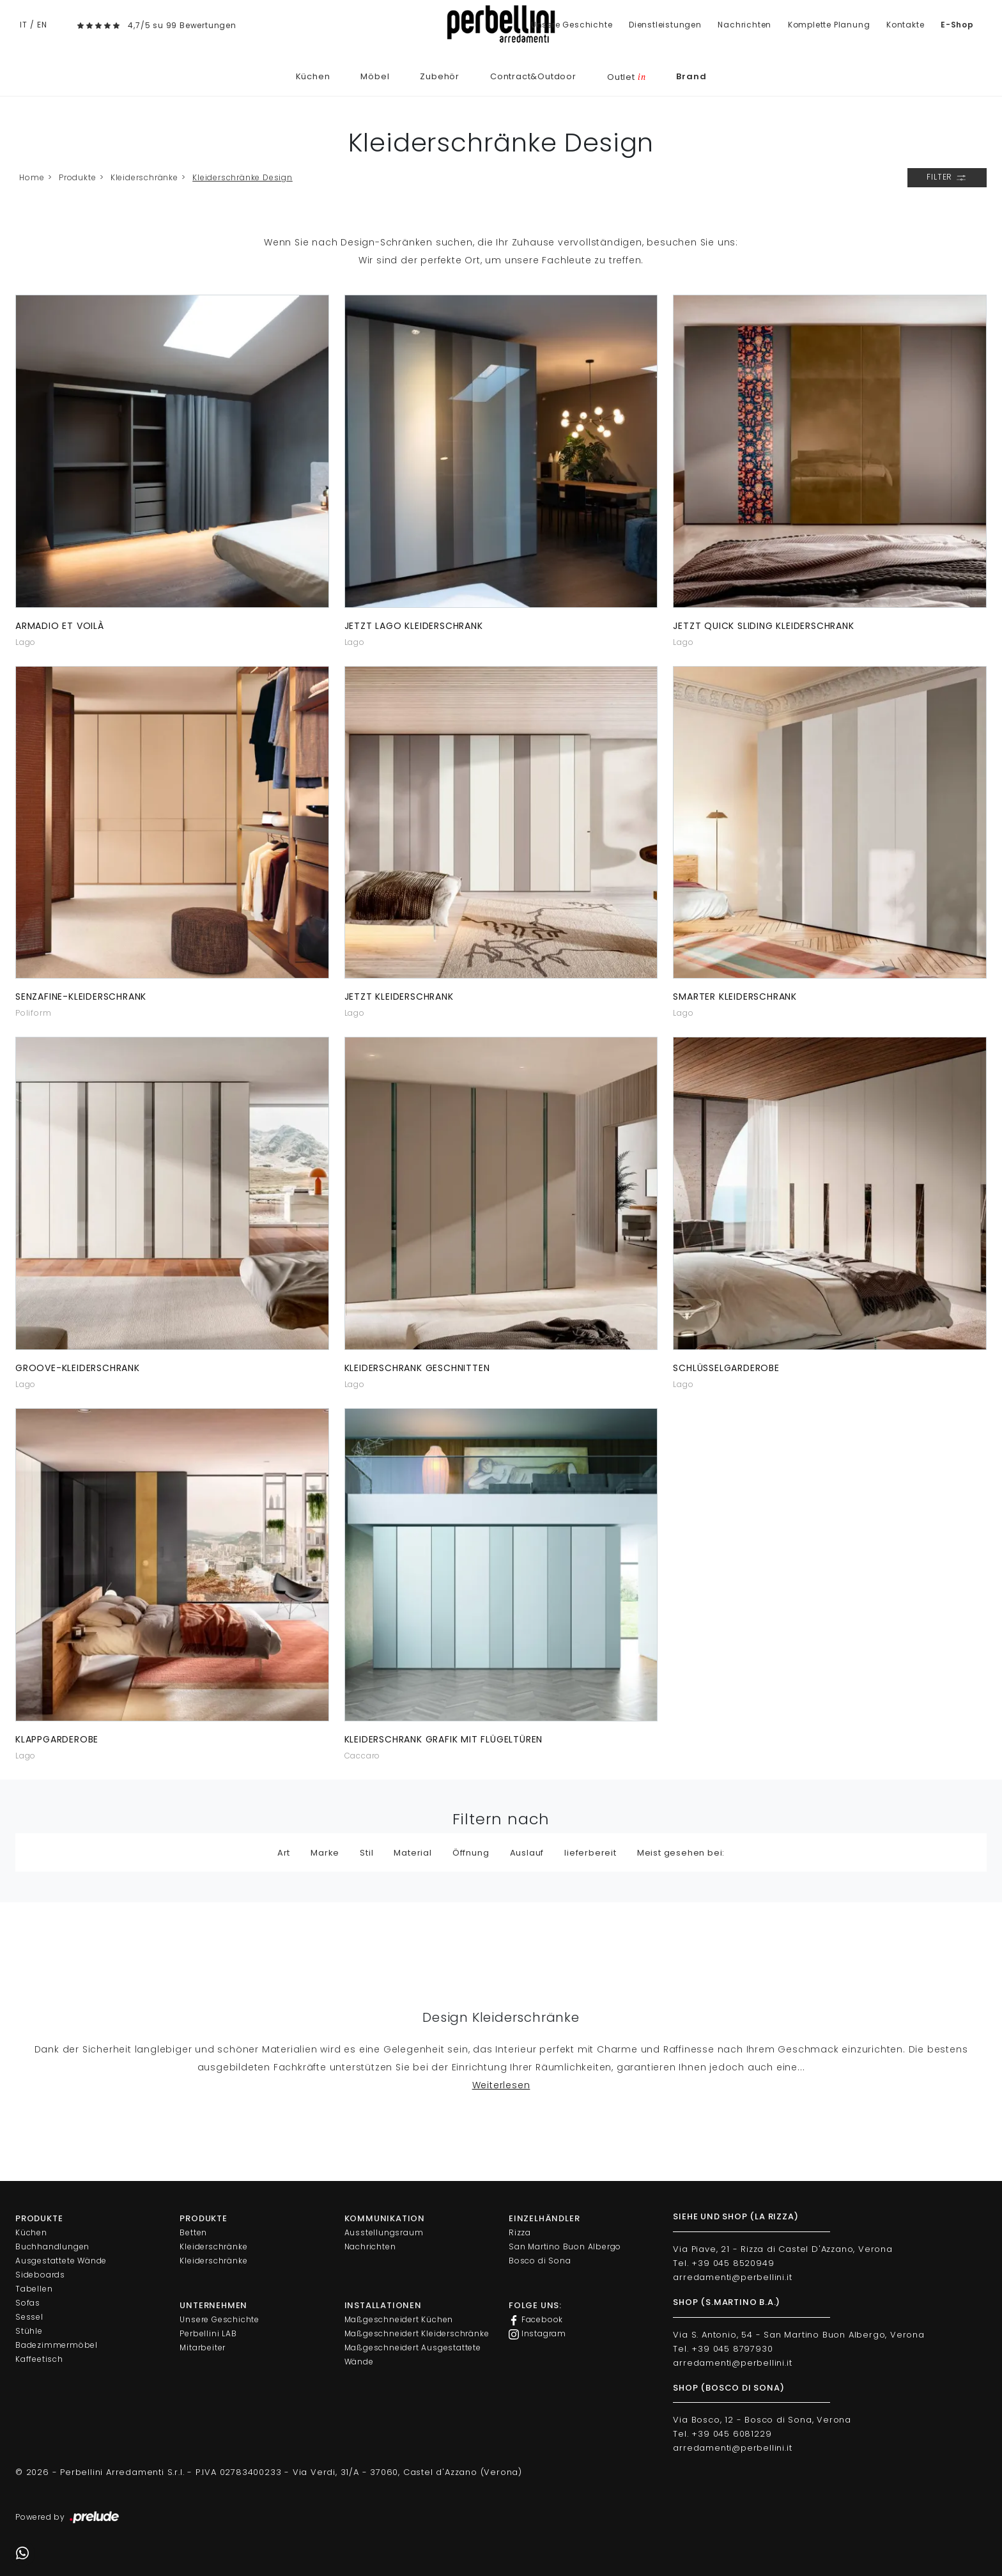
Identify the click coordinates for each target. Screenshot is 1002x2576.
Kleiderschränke (144, 177)
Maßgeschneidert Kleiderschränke (416, 2333)
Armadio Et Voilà (59, 625)
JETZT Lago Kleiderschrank (413, 625)
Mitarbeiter (203, 2347)
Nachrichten (744, 24)
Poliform (33, 1012)
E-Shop (957, 24)
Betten (193, 2232)
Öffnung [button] (470, 1853)
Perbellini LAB (208, 2333)
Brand (691, 76)
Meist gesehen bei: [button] (681, 1853)
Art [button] (283, 1853)
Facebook (536, 2319)
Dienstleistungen (665, 24)
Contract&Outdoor (533, 76)
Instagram (537, 2333)
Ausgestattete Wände (61, 2260)
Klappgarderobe (56, 1739)
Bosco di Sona (540, 2260)
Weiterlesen (501, 2085)
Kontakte (905, 24)
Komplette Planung (829, 24)
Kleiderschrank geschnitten (417, 1368)
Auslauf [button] (527, 1853)
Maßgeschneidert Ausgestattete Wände (412, 2354)
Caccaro (362, 1755)
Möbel (374, 76)
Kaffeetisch (39, 2359)
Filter (947, 177)
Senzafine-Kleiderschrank (80, 996)
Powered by (68, 2518)
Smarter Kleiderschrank (735, 996)
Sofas (27, 2302)
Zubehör (439, 76)
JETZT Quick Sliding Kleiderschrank (763, 625)
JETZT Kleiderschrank (399, 996)
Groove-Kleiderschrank (77, 1368)
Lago (25, 642)
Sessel (29, 2316)
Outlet (626, 77)
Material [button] (412, 1853)
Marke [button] (325, 1853)
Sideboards (40, 2274)
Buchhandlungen (52, 2246)
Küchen (313, 76)
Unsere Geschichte (572, 24)
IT (23, 24)
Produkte (77, 177)
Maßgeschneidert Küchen (399, 2319)
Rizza (520, 2232)
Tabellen (33, 2288)
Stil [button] (366, 1853)
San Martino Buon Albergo (565, 2246)
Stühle (29, 2330)
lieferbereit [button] (590, 1853)
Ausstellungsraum (384, 2232)
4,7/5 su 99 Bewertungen (182, 25)
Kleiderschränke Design (242, 177)
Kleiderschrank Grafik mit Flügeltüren (443, 1739)
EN (42, 24)
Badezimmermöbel (56, 2344)
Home (31, 177)
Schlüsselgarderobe (726, 1368)
